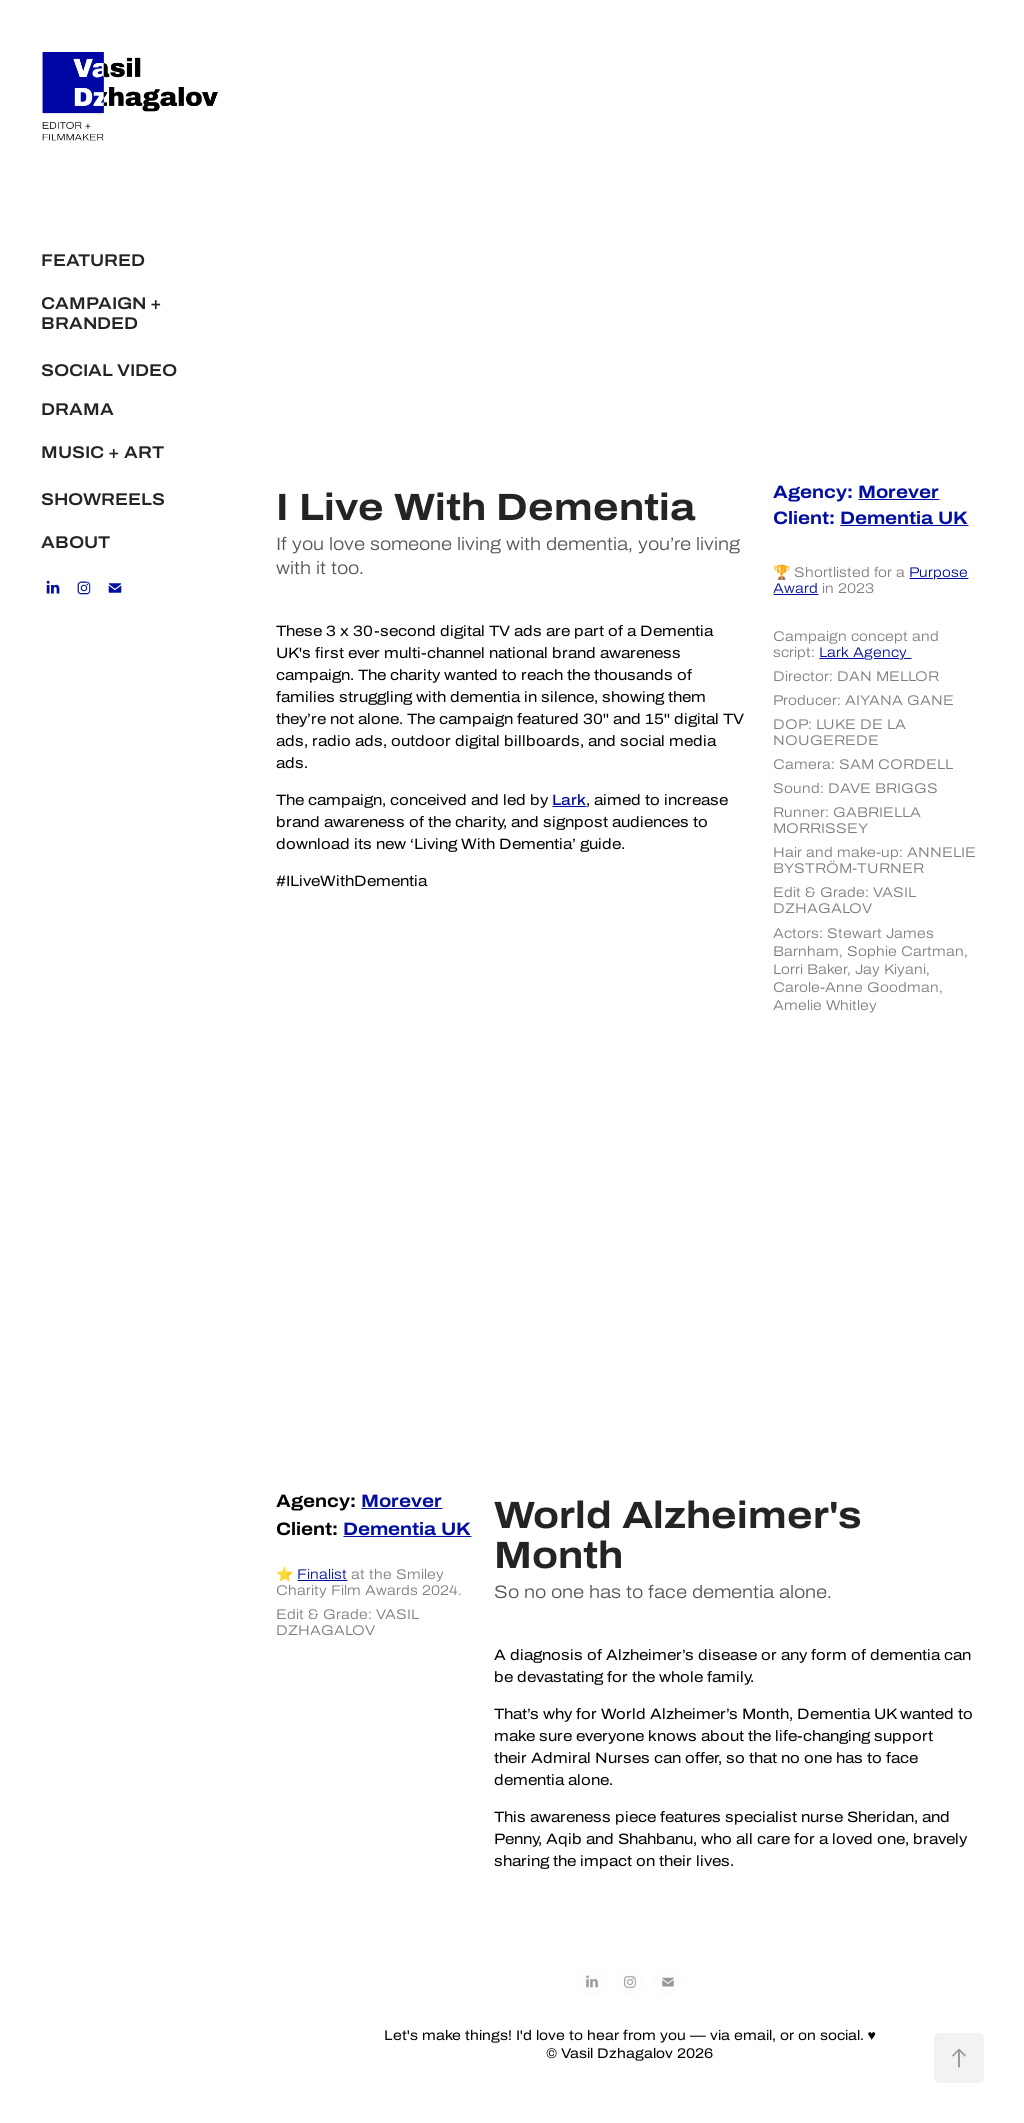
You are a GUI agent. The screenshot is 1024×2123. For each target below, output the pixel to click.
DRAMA (77, 409)
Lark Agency (865, 652)
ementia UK (904, 517)
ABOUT (75, 542)
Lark (569, 800)
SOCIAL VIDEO (109, 370)
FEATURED (93, 260)
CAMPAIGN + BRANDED (101, 313)
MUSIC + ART (102, 452)
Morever (898, 491)
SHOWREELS (103, 499)
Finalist (322, 1574)
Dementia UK (407, 1528)
